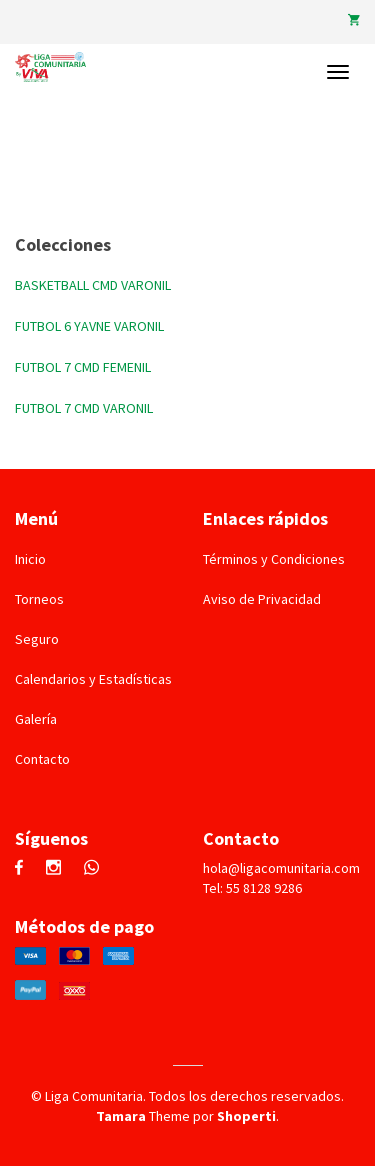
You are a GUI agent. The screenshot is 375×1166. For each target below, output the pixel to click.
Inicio (30, 559)
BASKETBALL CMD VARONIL (93, 285)
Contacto (42, 759)
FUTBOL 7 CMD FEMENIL (83, 367)
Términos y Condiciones (274, 559)
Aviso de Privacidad (262, 599)
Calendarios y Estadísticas (93, 679)
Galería (36, 719)
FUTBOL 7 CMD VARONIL (84, 408)
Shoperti (246, 1116)
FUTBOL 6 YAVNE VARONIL (89, 326)
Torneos (39, 599)
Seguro (37, 639)
